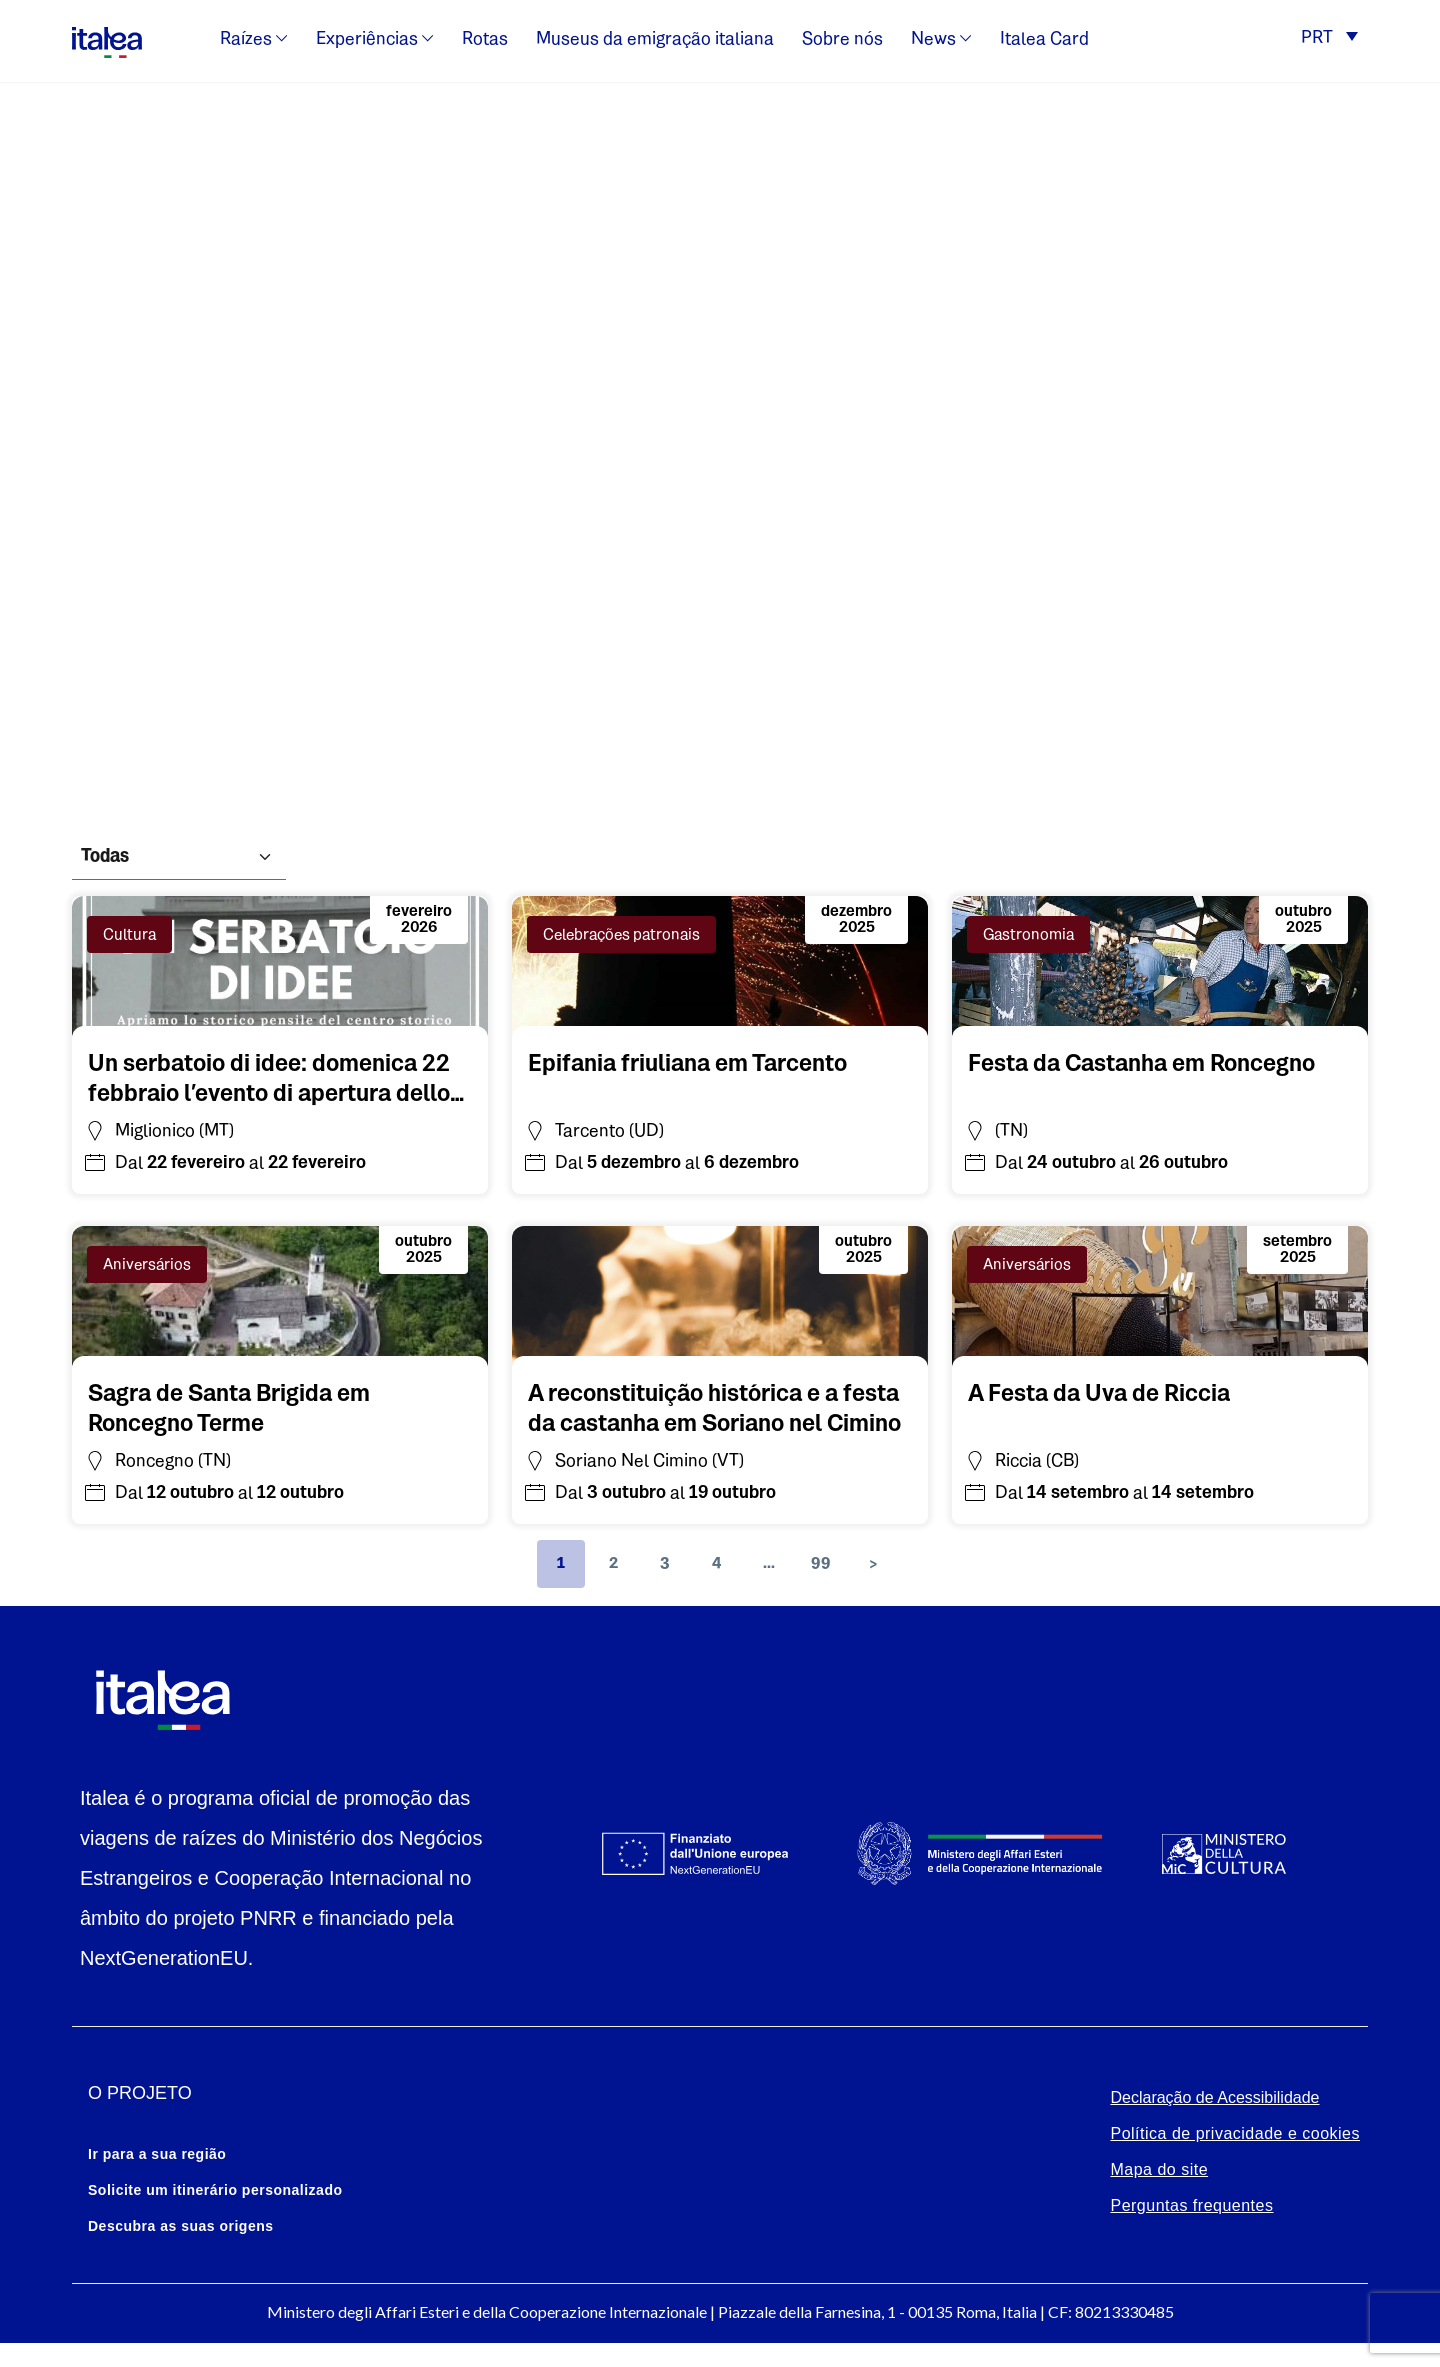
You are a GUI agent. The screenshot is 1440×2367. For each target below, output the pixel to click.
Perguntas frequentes (1191, 2205)
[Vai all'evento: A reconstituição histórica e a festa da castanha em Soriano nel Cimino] (720, 1406)
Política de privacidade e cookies (1235, 2133)
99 (821, 1564)
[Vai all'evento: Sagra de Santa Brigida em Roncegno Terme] (280, 1406)
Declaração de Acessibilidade (1214, 2097)
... (769, 1564)
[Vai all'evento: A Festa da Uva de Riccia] (1099, 1391)
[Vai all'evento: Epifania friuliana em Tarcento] (687, 1061)
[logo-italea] (107, 39)
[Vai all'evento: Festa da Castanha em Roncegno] (1141, 1061)
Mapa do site (1159, 2169)
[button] (1329, 39)
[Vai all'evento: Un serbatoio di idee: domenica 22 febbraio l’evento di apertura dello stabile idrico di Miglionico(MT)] (280, 1076)
